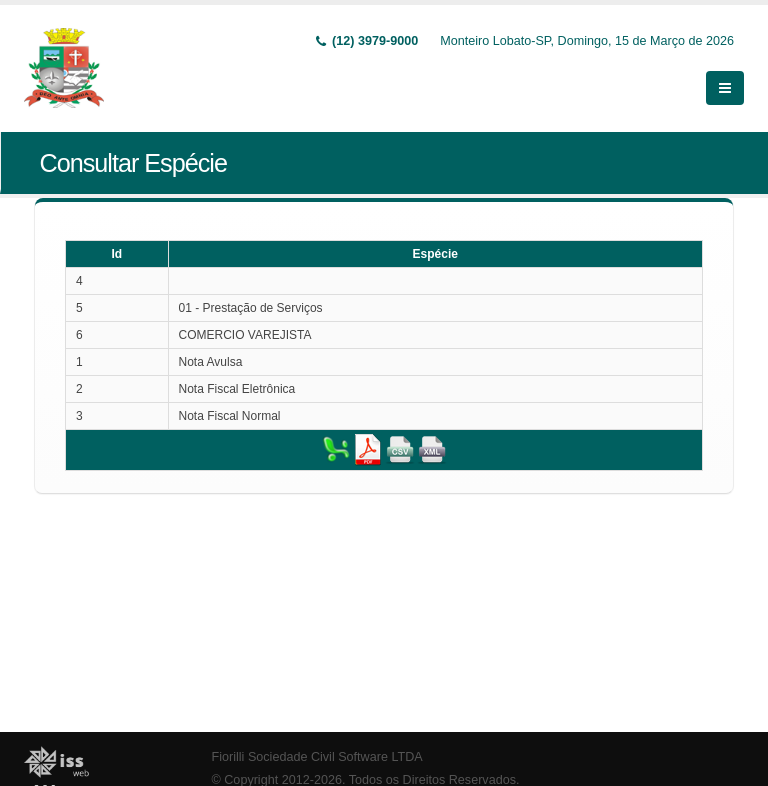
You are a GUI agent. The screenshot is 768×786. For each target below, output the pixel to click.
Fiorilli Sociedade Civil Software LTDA (317, 757)
